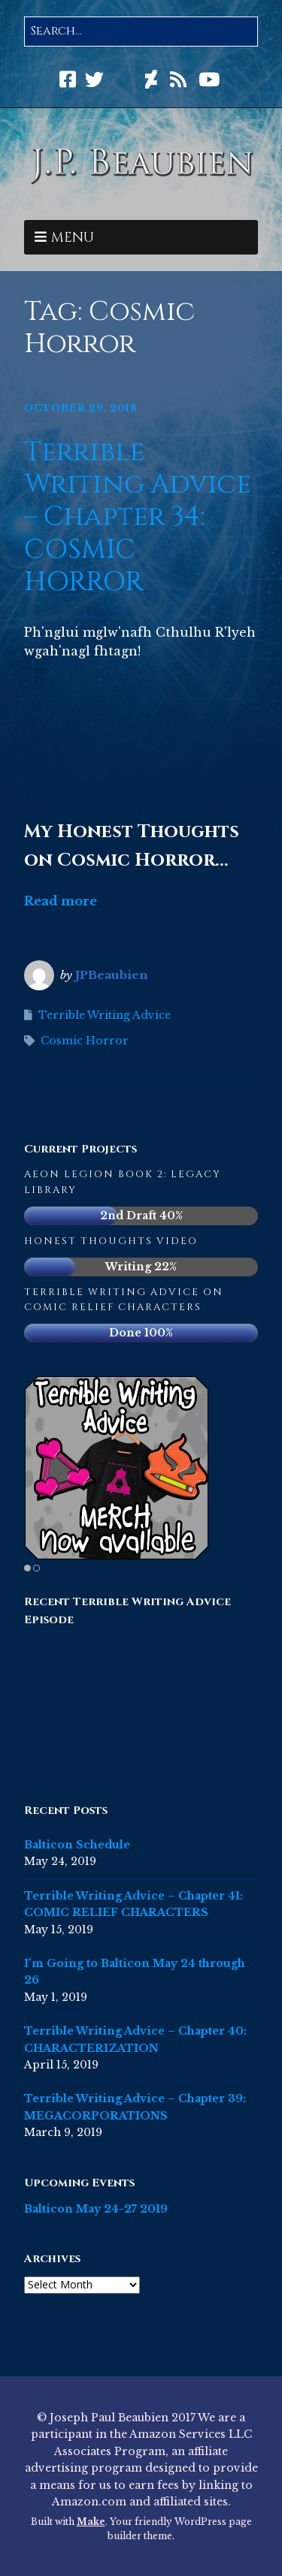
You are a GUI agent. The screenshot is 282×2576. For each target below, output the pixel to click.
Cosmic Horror (85, 1040)
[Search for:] (141, 32)
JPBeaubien (111, 975)
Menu (72, 237)
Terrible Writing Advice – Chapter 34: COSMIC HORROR (137, 517)
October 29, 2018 (80, 408)
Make (91, 2521)
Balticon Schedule (77, 1844)
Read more (60, 900)
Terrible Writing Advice (104, 1015)
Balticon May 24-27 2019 (96, 2209)
